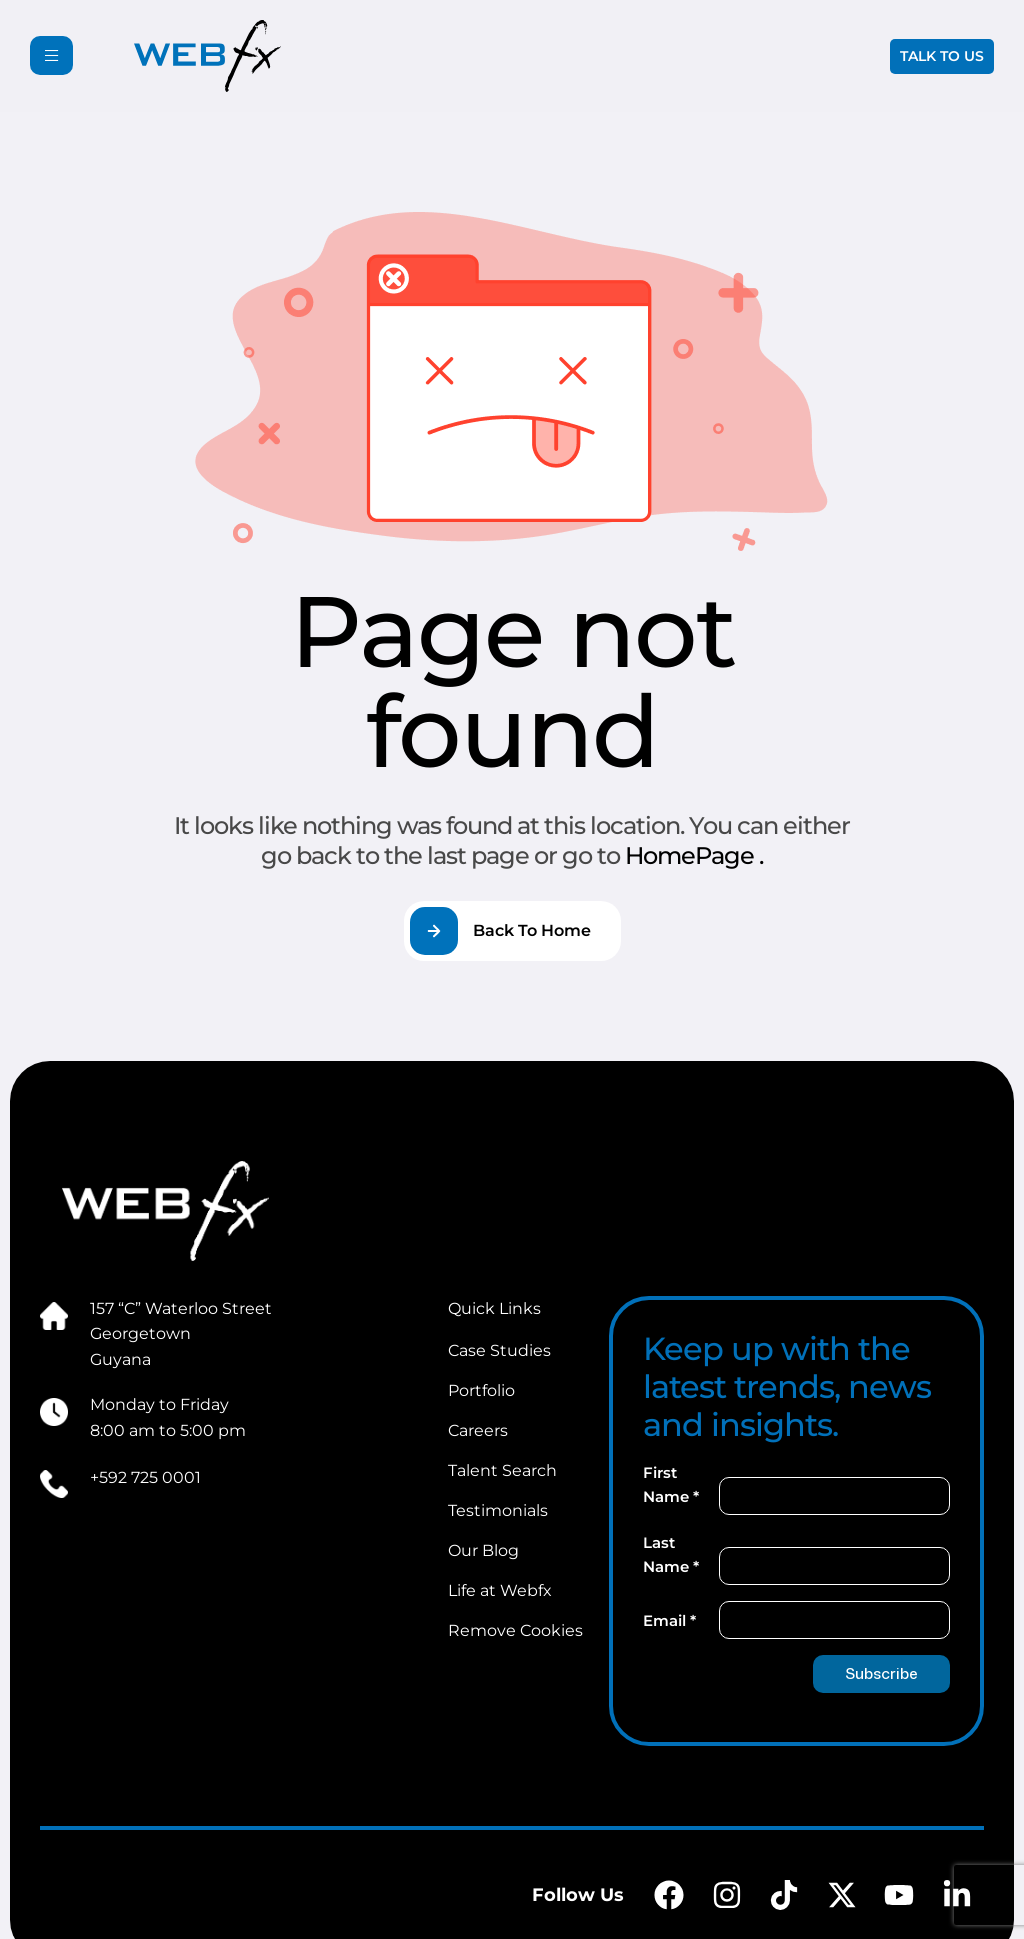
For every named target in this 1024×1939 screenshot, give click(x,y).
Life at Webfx (500, 1590)
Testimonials (498, 1510)
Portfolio (481, 1390)
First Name (671, 1484)
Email (669, 1620)
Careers (478, 1430)
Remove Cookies (515, 1630)
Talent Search (502, 1470)
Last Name (671, 1554)
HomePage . (694, 855)
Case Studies (499, 1350)
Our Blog (483, 1550)
